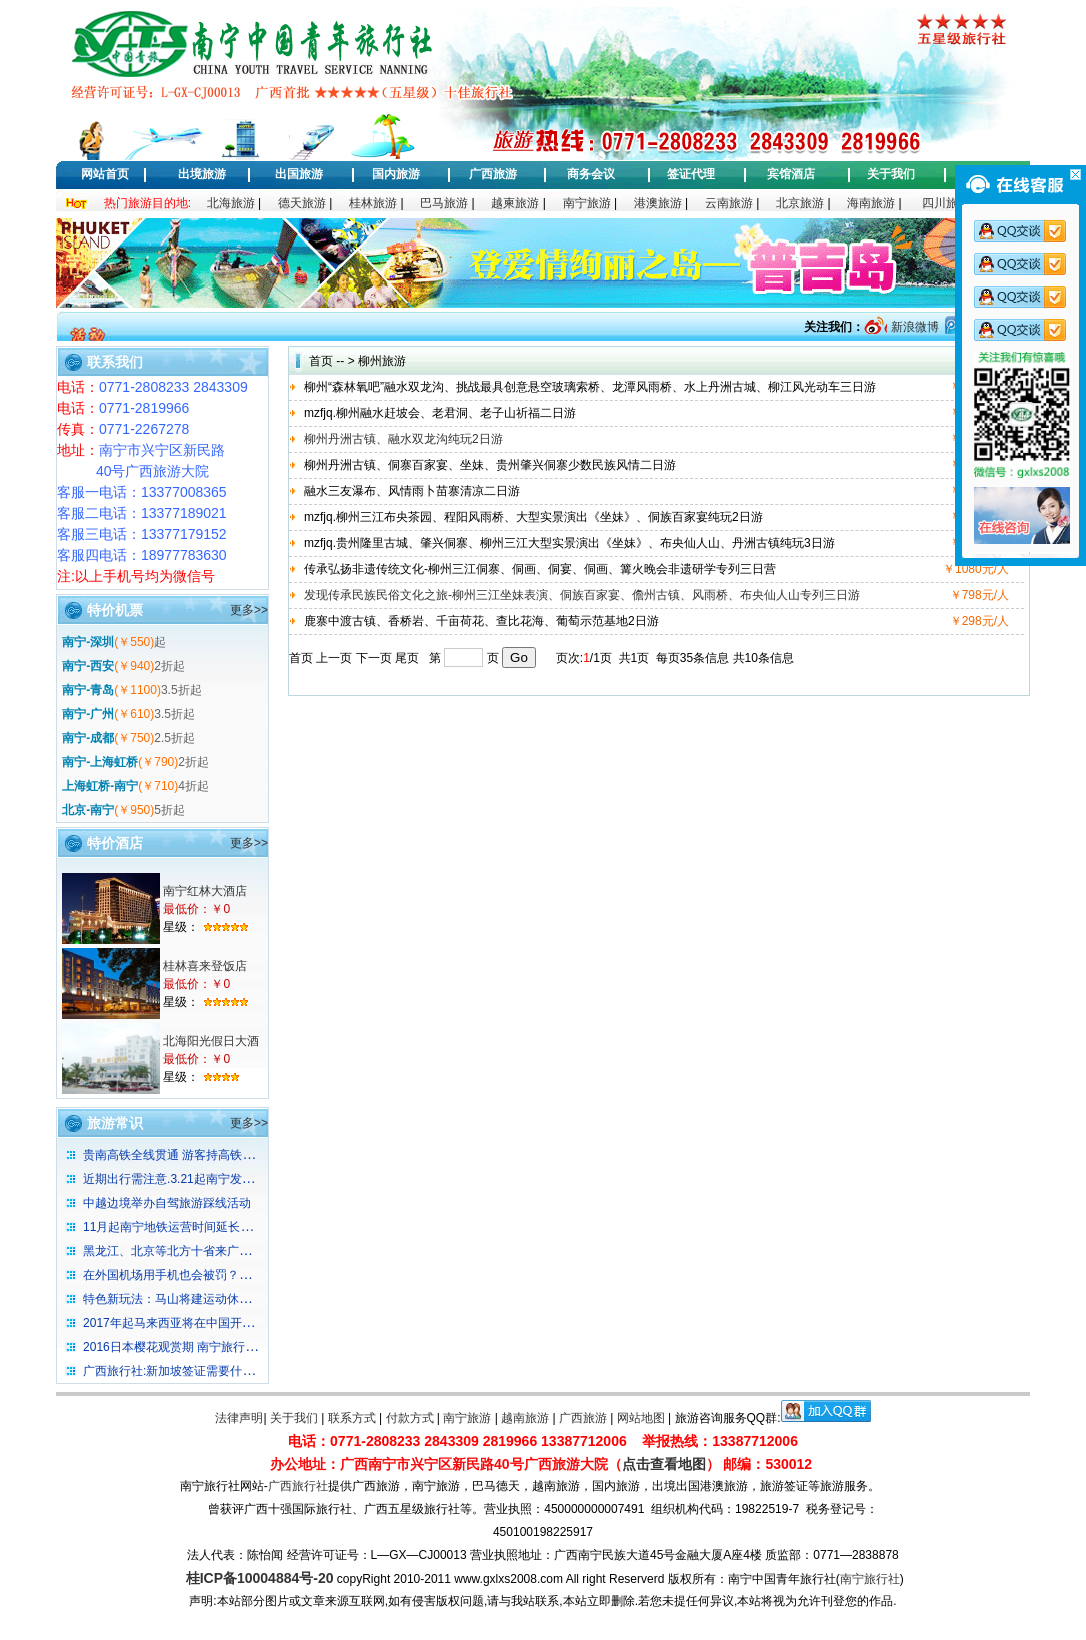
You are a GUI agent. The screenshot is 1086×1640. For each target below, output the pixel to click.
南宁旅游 (587, 203)
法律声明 (239, 1418)
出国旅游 (299, 174)
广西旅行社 (298, 1486)
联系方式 (352, 1418)
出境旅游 (202, 174)
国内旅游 (396, 174)
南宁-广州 (88, 714)
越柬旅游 (515, 203)
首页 (321, 361)
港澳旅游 (658, 203)
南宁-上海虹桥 (100, 762)
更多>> (249, 610)
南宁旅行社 (870, 1579)
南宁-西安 (88, 666)
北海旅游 (231, 203)
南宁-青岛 (88, 690)
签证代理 (691, 174)
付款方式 (410, 1418)
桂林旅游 (373, 203)
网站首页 (105, 174)
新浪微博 (912, 327)
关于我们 (891, 174)
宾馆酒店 (791, 174)
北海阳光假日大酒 (211, 1041)
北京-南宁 (88, 810)
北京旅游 (800, 203)
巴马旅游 (444, 203)
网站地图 (641, 1418)
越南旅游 (525, 1418)
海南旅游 (871, 203)
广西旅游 (493, 174)
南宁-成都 (88, 738)
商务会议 (591, 174)
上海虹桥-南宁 (100, 786)
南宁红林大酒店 (205, 891)
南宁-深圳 (88, 642)
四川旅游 (946, 203)
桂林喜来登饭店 (205, 966)
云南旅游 (729, 203)
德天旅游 (302, 203)
